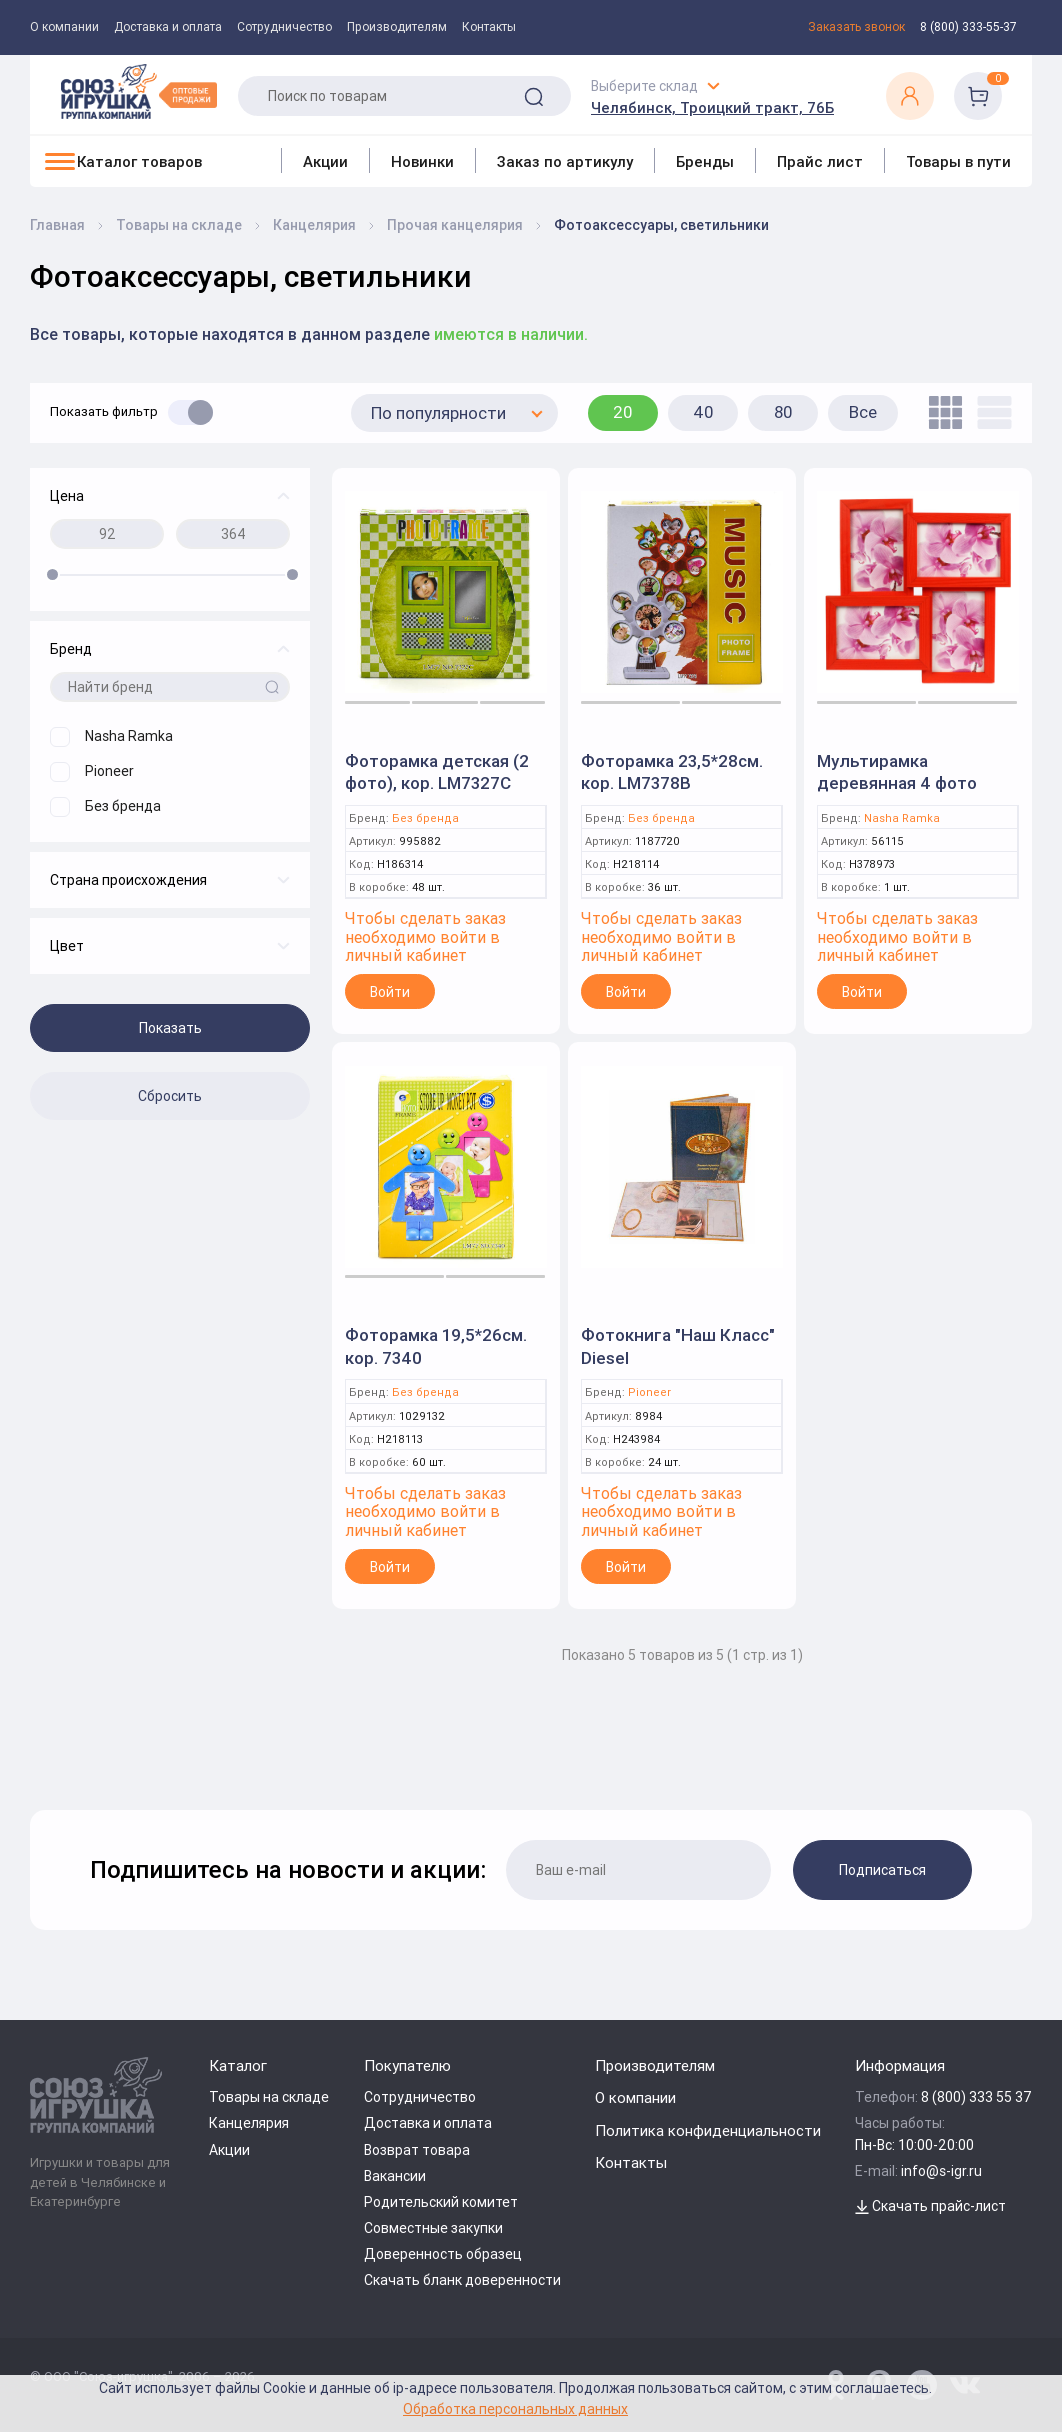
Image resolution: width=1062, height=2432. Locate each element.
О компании (64, 27)
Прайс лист (820, 161)
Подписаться (882, 1870)
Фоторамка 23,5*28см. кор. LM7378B (672, 772)
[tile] (940, 412)
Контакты (489, 27)
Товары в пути (958, 161)
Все (863, 412)
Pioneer (649, 1392)
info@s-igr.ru (941, 2171)
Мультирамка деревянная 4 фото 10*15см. (897, 783)
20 (623, 412)
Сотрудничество (284, 27)
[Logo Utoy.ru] (139, 91)
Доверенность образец (443, 2254)
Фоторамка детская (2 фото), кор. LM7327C (437, 772)
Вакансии (395, 2176)
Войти (390, 992)
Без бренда (425, 818)
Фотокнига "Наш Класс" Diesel (678, 1346)
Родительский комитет (441, 2202)
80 (783, 412)
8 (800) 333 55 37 (976, 2097)
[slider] (52, 574)
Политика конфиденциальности (708, 2130)
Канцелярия (249, 2123)
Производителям (397, 27)
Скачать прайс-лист (930, 2206)
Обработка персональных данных (515, 2408)
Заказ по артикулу (565, 161)
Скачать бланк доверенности (462, 2280)
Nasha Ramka (902, 818)
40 (703, 412)
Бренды (705, 161)
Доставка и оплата (168, 27)
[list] (989, 412)
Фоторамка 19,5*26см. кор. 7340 (436, 1346)
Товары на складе (269, 2097)
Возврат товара (417, 2150)
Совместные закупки (433, 2228)
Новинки (422, 161)
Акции (325, 161)
